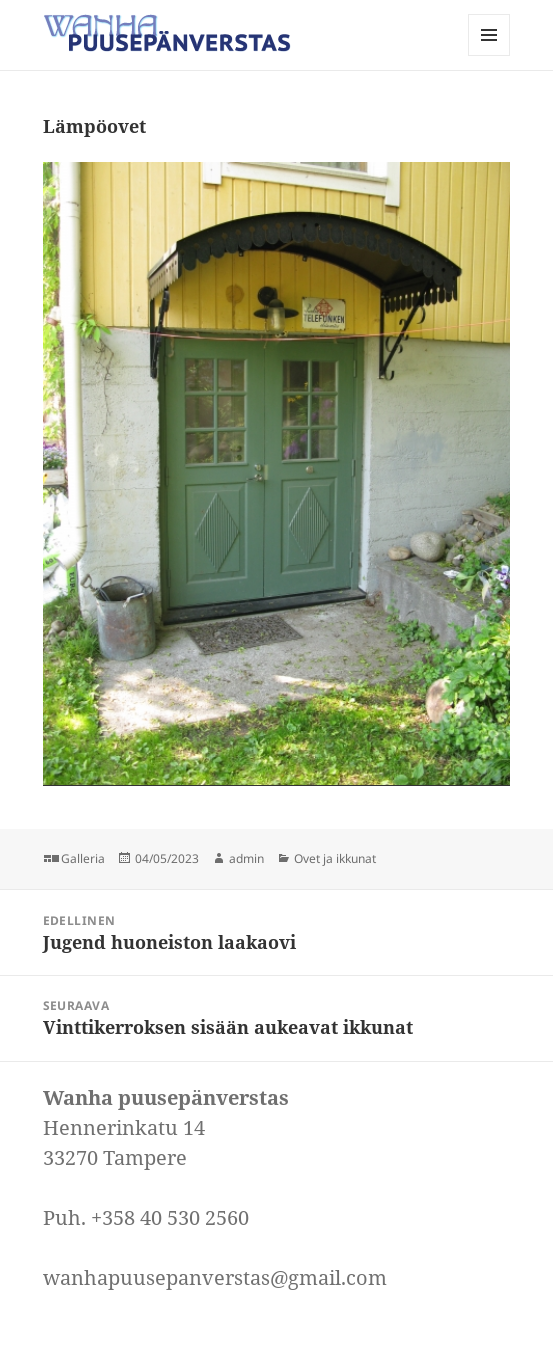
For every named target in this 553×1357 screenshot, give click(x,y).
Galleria (83, 858)
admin (246, 858)
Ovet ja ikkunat (335, 858)
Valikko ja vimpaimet (489, 55)
